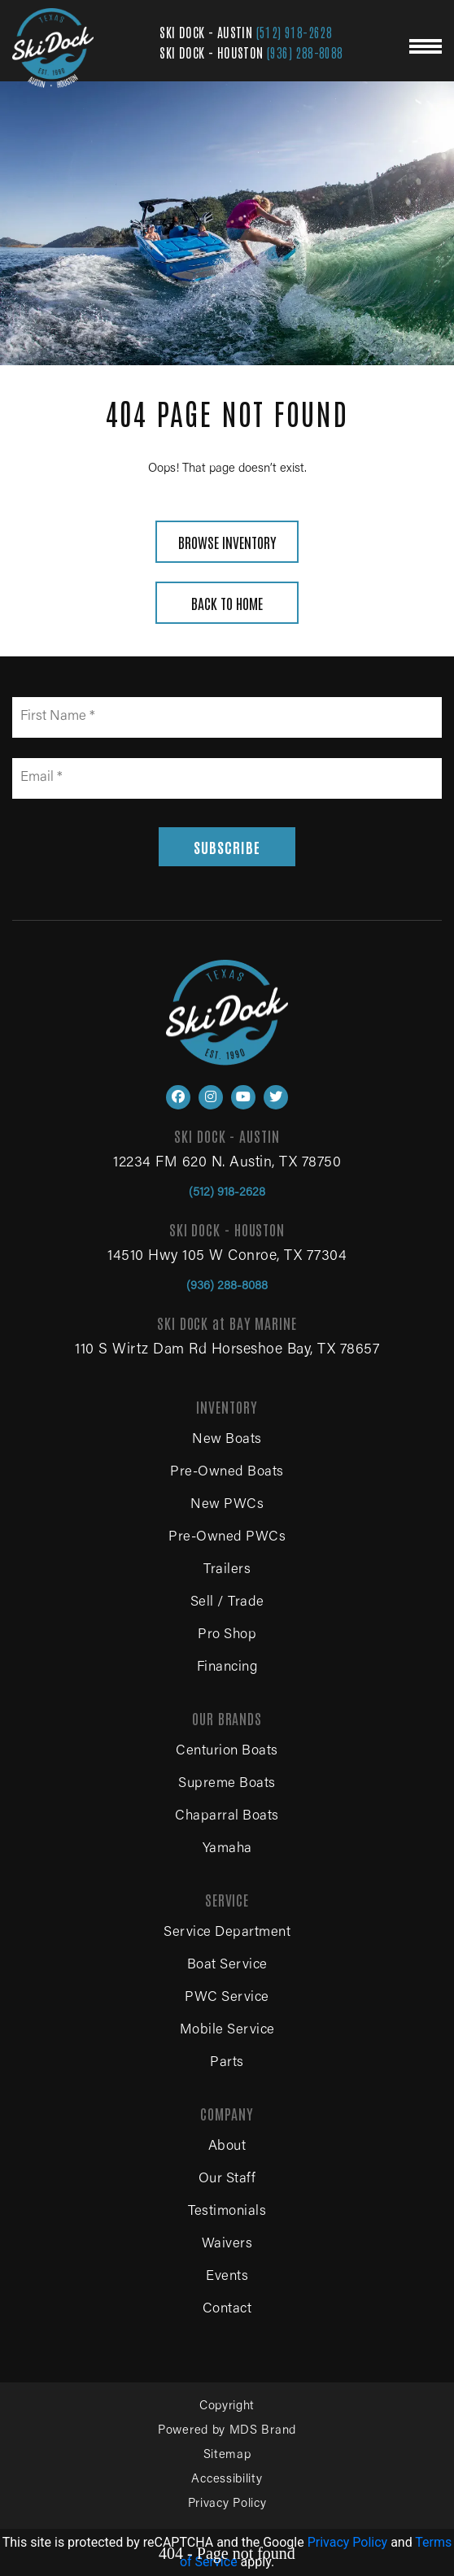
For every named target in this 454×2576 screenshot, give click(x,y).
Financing (227, 1668)
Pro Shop (227, 1635)
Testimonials (227, 2212)
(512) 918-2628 (294, 32)
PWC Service (227, 1998)
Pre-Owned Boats (227, 1473)
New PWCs (227, 1505)
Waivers (227, 2244)
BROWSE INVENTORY (227, 541)
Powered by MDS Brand (227, 2431)
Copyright (227, 2406)
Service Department (227, 1933)
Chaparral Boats (227, 1817)
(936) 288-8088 (305, 52)
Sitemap (227, 2455)
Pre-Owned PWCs (227, 1538)
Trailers (227, 1570)
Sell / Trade (227, 1603)
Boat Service (227, 1965)
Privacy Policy (227, 2504)
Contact (227, 2310)
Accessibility (226, 2480)
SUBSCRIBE (227, 846)
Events (227, 2277)
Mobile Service (227, 2031)
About (227, 2147)
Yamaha (227, 1849)
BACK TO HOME (227, 602)
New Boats (227, 1440)
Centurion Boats (227, 1752)
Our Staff (227, 2179)
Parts (227, 2063)
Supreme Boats (227, 1784)
